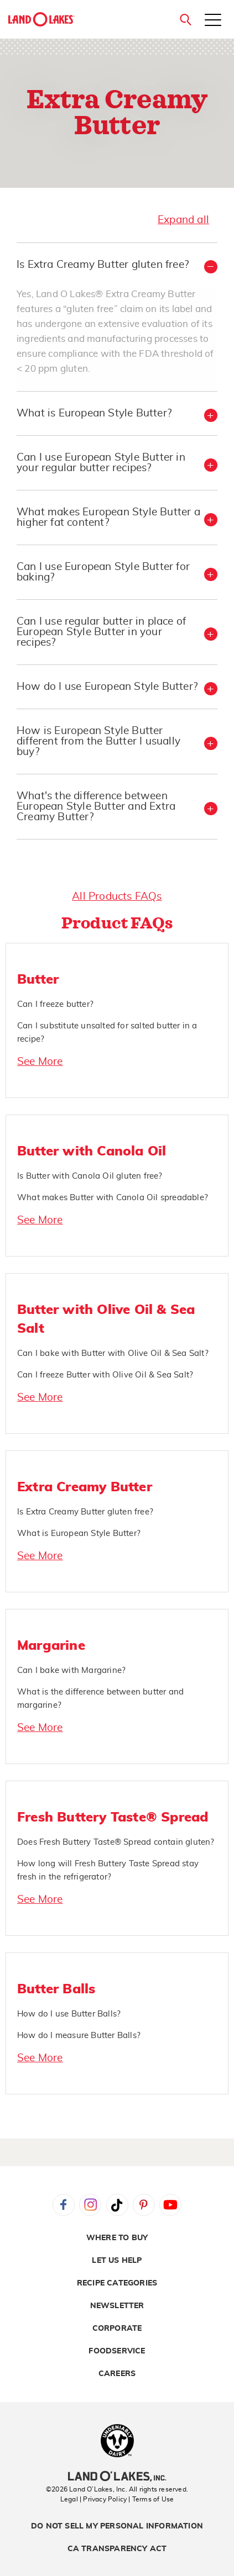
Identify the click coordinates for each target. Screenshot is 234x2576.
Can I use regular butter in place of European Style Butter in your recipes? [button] (101, 632)
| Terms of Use (151, 2499)
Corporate (117, 2328)
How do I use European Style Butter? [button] (107, 687)
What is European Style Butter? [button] (94, 413)
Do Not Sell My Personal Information (117, 2526)
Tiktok (117, 2205)
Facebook (64, 2205)
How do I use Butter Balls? (69, 2014)
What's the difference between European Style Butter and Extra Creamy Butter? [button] (96, 806)
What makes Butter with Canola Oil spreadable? (112, 1198)
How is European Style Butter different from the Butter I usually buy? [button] (98, 741)
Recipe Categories (117, 2283)
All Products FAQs (117, 896)
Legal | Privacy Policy (93, 2499)
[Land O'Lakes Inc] (117, 2477)
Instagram (90, 2205)
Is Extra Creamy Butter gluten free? (85, 1512)
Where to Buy (117, 2238)
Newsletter (117, 2306)
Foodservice (117, 2351)
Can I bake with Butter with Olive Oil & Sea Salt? (113, 1353)
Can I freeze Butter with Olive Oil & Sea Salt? (105, 1375)
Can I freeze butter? (55, 1004)
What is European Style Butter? (79, 1533)
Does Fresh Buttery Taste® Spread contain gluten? (116, 1842)
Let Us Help (117, 2260)
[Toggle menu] (213, 21)
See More (40, 1062)
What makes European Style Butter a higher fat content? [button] (108, 517)
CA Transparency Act (117, 2549)
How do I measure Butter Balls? (79, 2035)
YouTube (170, 2205)
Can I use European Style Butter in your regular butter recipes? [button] (101, 462)
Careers (117, 2374)
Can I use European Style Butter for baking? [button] (103, 572)
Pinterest (144, 2205)
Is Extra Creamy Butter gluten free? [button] (103, 265)
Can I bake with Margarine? (71, 1670)
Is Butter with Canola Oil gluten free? (90, 1176)
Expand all (183, 220)
